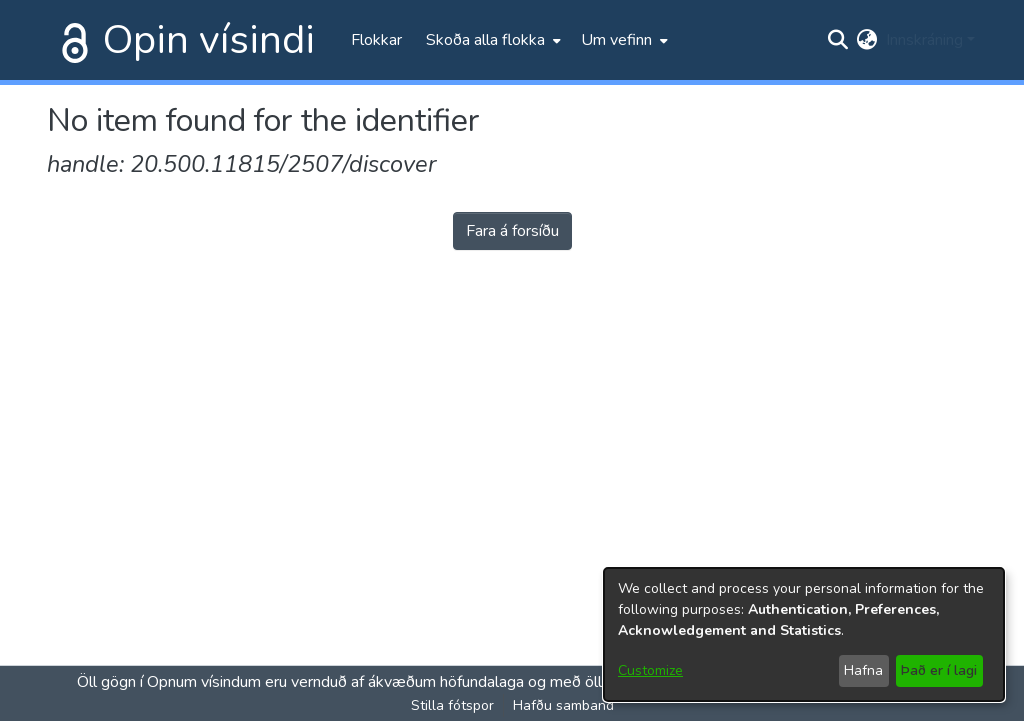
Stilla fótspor (452, 705)
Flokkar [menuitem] (376, 40)
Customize (650, 670)
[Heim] (71, 40)
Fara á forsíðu (512, 231)
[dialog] (804, 634)
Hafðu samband (563, 705)
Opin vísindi (209, 40)
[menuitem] (491, 40)
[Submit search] (838, 40)
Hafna (863, 670)
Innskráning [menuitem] (924, 40)
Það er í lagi (939, 670)
